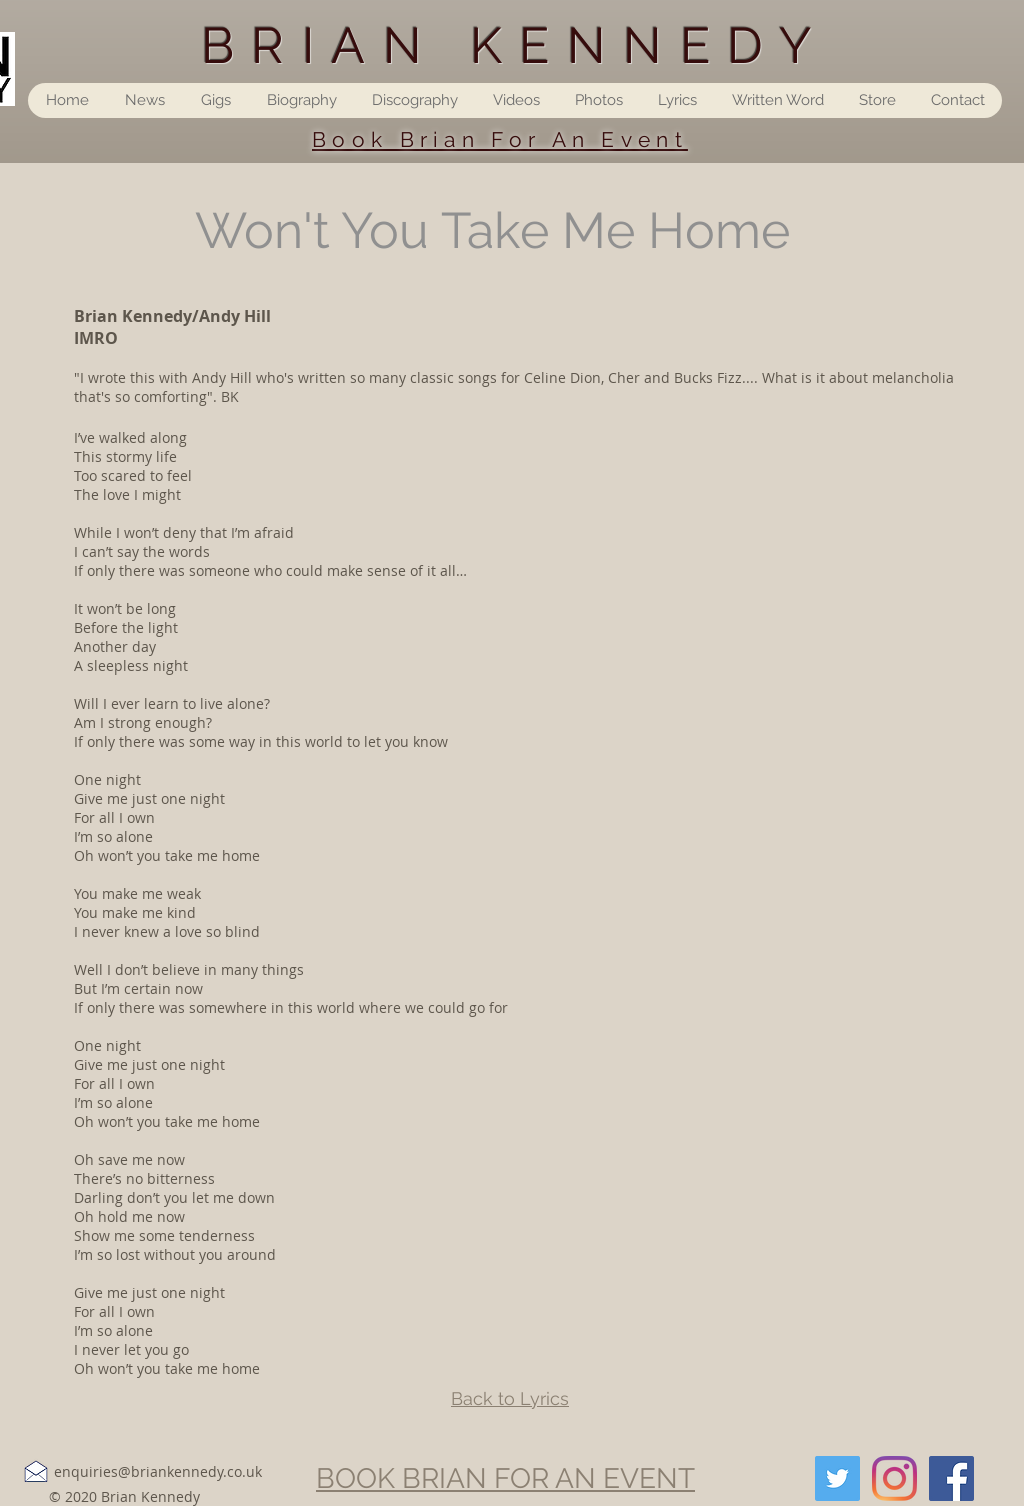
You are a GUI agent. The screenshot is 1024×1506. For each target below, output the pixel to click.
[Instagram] (894, 1478)
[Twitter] (837, 1478)
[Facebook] (951, 1478)
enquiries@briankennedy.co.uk (158, 1471)
